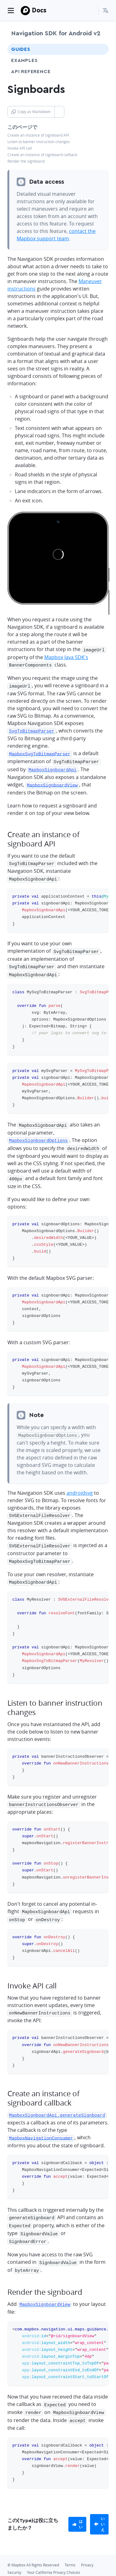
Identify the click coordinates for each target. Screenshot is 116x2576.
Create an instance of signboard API (38, 135)
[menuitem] (105, 10)
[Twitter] (24, 2565)
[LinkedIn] (35, 2565)
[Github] (13, 2565)
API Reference (30, 71)
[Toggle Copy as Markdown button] (59, 111)
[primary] (77, 2505)
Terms (70, 2546)
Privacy (87, 2546)
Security (14, 2553)
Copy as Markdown (30, 111)
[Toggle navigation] (10, 10)
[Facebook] (46, 2565)
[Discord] (68, 2565)
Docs (39, 10)
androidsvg (80, 1483)
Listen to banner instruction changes (38, 141)
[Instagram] (57, 2565)
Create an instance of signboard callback (42, 154)
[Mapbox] (25, 10)
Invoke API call (19, 148)
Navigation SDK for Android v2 (56, 33)
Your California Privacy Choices (53, 2553)
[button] (105, 10)
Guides (20, 49)
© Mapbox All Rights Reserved (33, 2546)
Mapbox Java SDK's (66, 656)
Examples (24, 60)
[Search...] (91, 10)
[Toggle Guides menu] (98, 49)
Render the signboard (26, 161)
